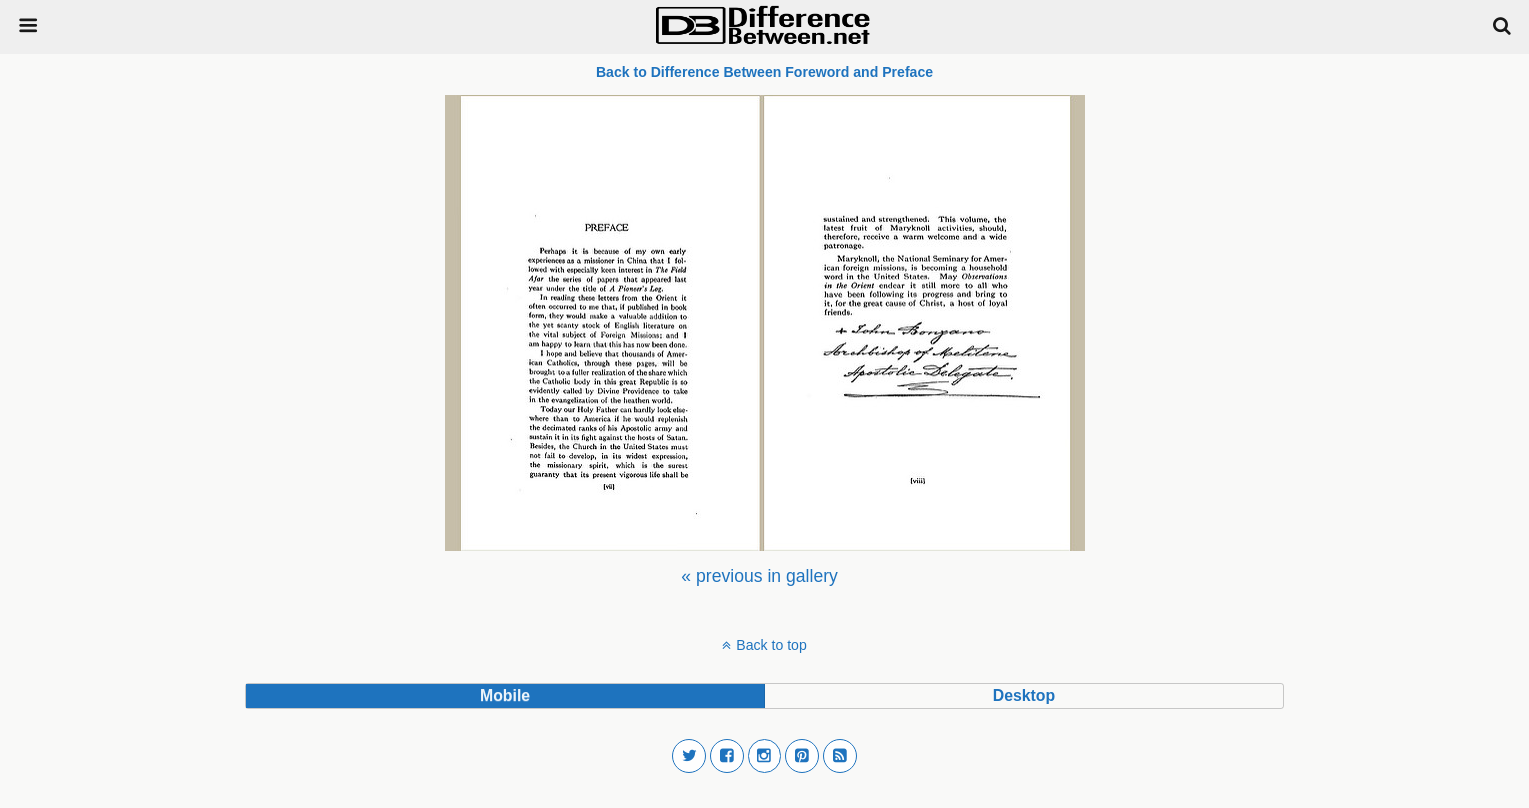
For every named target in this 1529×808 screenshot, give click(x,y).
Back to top (771, 645)
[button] (689, 756)
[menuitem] (759, 576)
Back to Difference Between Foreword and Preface (764, 72)
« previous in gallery (759, 576)
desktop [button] (1024, 695)
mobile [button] (505, 695)
